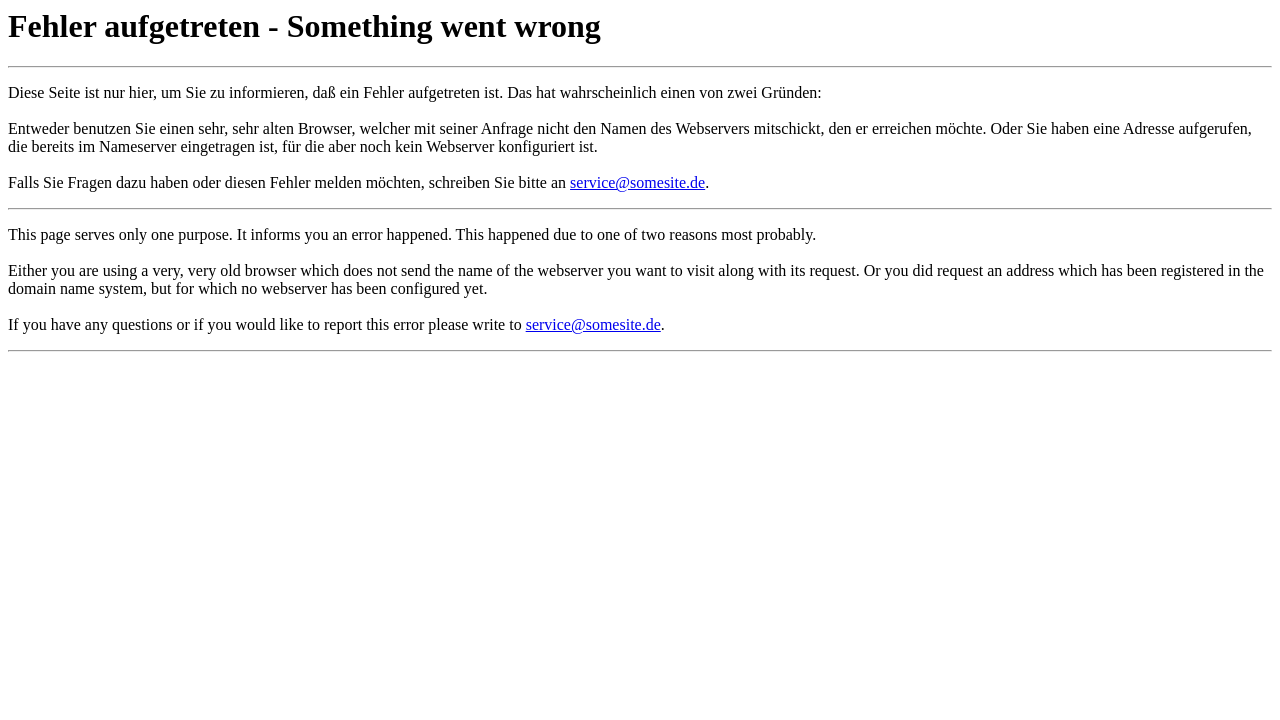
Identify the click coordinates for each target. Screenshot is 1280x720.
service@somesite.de (637, 182)
